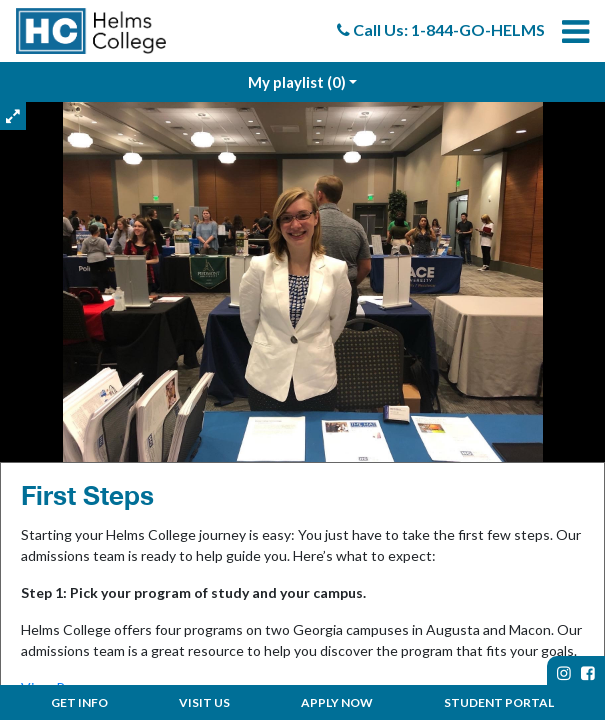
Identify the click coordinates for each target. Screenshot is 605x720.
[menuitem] (91, 31)
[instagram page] (564, 673)
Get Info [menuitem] (79, 702)
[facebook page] (588, 673)
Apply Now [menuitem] (337, 702)
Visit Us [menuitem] (204, 702)
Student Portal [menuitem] (499, 702)
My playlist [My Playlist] (297, 82)
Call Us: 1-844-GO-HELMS (441, 29)
